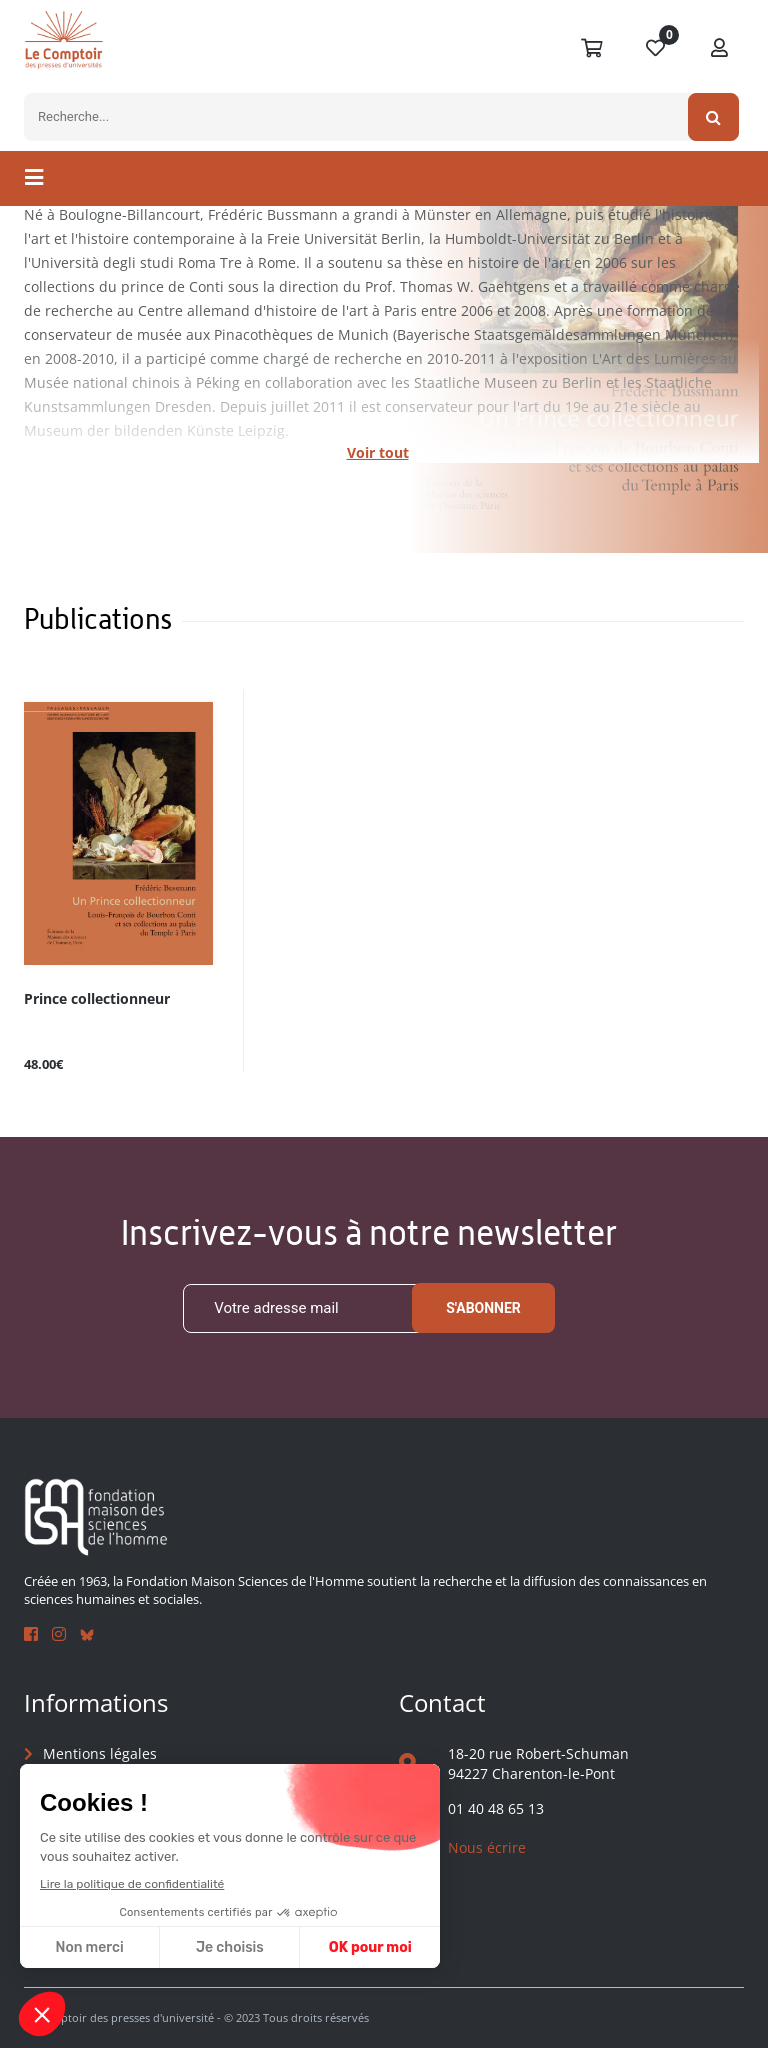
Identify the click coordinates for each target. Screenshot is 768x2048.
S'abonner (483, 1308)
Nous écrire (487, 1847)
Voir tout (378, 452)
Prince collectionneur (97, 999)
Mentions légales (100, 1753)
